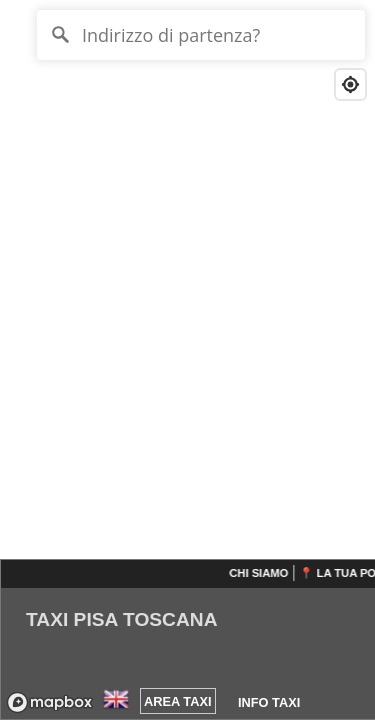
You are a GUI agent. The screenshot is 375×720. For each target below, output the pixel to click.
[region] (187, 360)
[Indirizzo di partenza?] (201, 35)
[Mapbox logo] (50, 702)
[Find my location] (350, 84)
